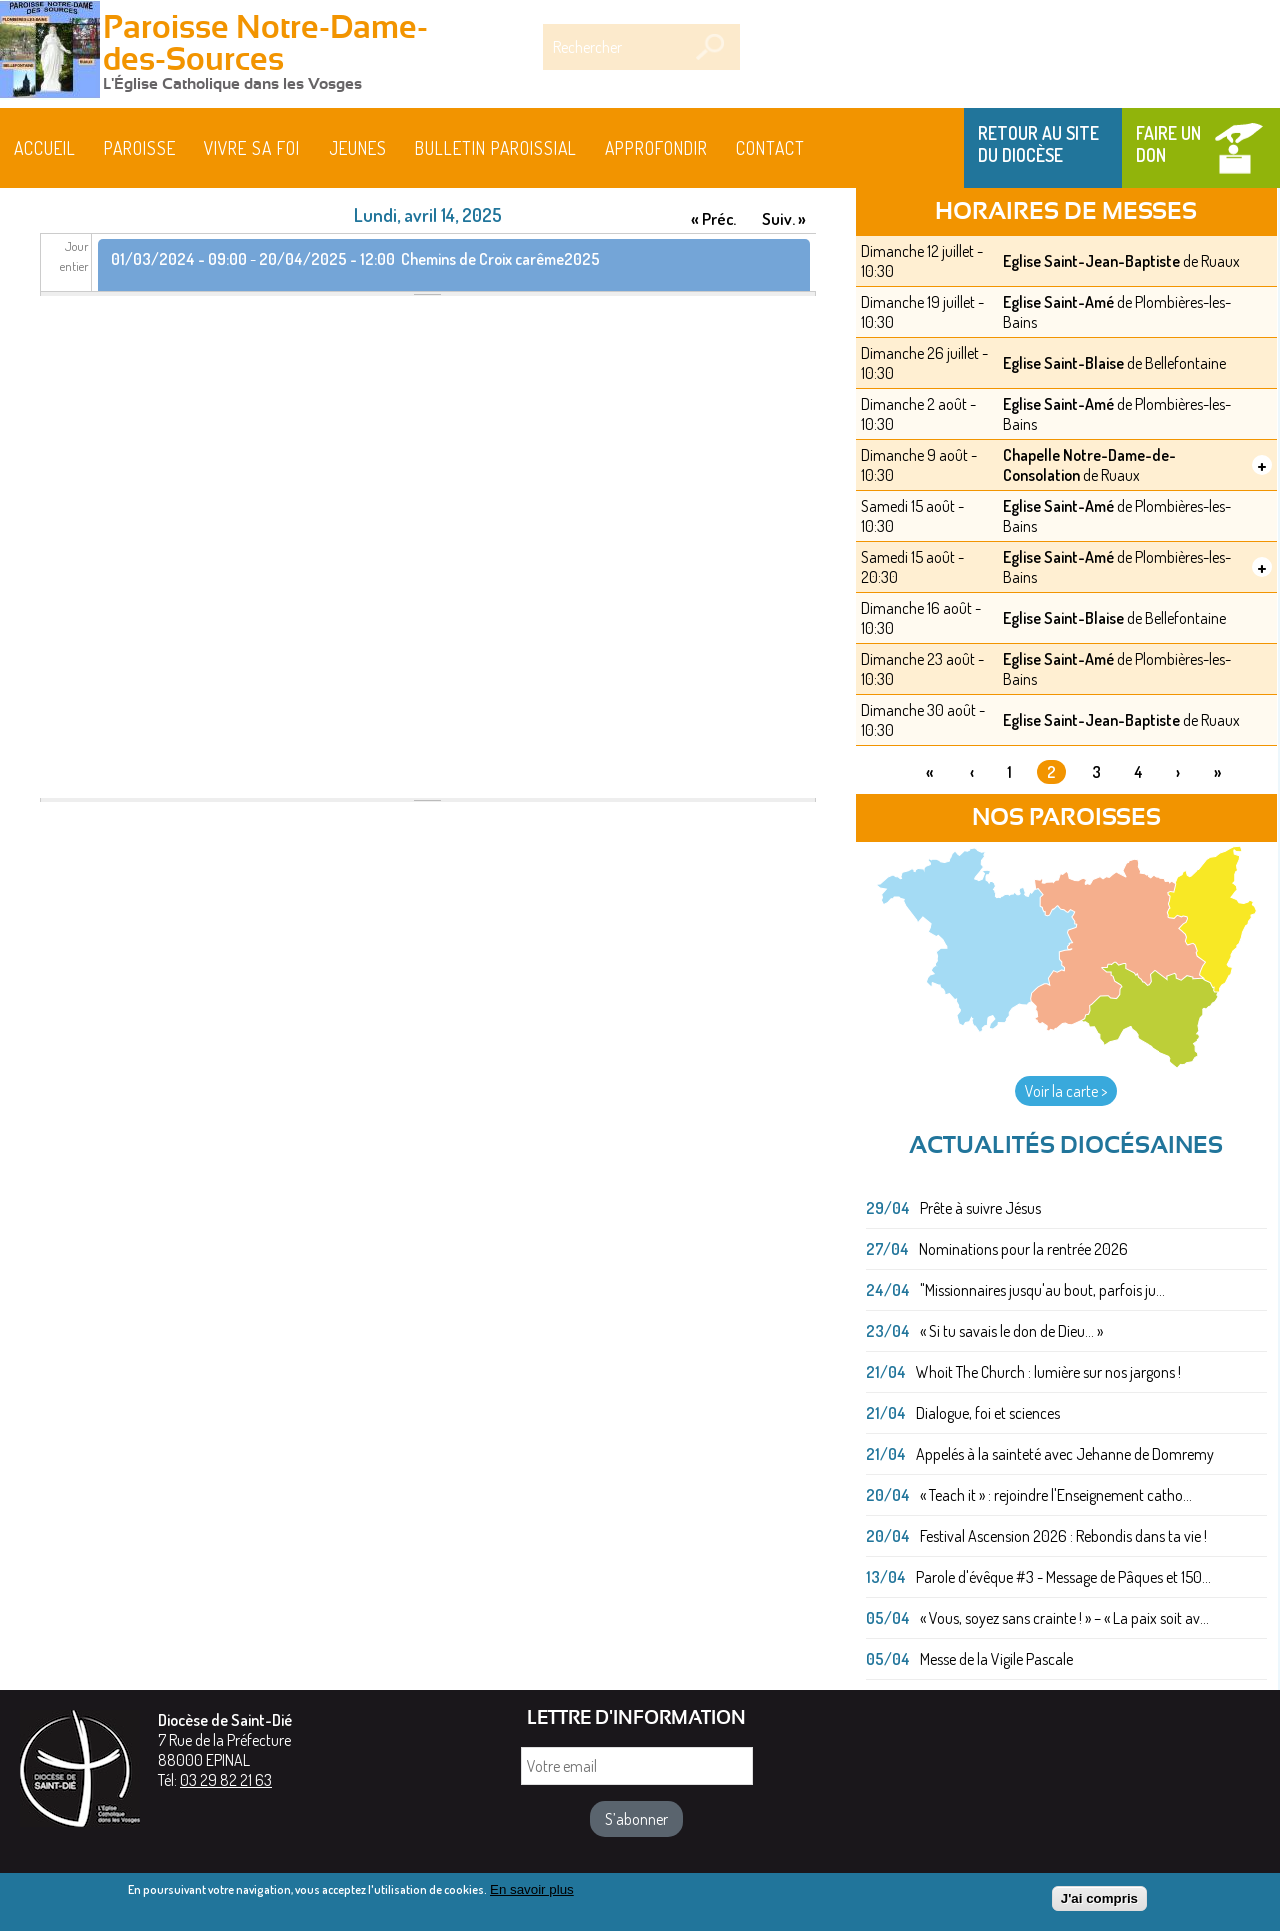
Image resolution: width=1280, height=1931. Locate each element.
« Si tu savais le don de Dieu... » (1011, 1331)
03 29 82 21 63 (226, 1780)
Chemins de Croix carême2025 (500, 259)
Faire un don (1168, 144)
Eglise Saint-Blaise (1063, 363)
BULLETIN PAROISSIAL (496, 148)
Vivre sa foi (252, 148)
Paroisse (140, 148)
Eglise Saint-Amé (1058, 302)
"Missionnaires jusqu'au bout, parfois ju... (1042, 1290)
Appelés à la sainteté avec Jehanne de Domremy (1065, 1454)
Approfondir (656, 148)
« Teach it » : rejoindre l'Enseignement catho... (1056, 1495)
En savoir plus (532, 1893)
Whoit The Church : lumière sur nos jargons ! (1048, 1372)
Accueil (45, 148)
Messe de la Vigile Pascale (996, 1659)
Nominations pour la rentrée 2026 (1023, 1249)
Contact (770, 148)
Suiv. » (784, 218)
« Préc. (713, 218)
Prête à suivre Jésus (980, 1208)
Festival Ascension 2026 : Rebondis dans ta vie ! (1063, 1536)
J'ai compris (1099, 1902)
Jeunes (358, 148)
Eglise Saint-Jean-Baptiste (1091, 261)
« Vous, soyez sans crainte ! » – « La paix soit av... (1064, 1618)
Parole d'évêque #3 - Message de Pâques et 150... (1063, 1577)
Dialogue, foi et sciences (988, 1413)
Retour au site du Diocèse (1038, 144)
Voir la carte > (1066, 1091)
